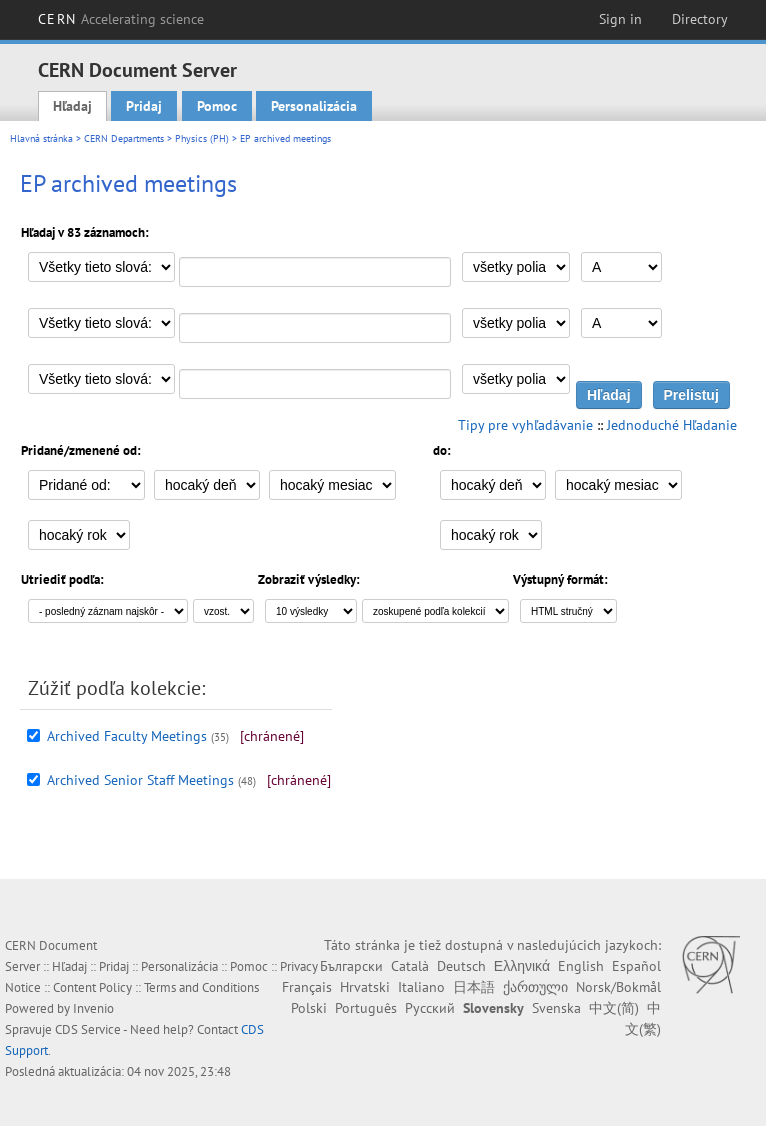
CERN (121, 19)
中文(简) (614, 1008)
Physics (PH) (202, 138)
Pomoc (217, 106)
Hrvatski (365, 987)
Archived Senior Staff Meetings (140, 780)
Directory (700, 19)
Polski (309, 1008)
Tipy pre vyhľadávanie (525, 425)
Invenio (93, 1008)
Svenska (556, 1008)
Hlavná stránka (41, 138)
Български (351, 966)
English (581, 966)
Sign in (620, 19)
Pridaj (144, 106)
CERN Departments (124, 138)
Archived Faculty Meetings (127, 736)
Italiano (421, 987)
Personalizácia (314, 106)
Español (636, 966)
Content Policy (92, 987)
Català (410, 966)
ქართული (535, 987)
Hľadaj (72, 106)
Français (307, 987)
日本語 (474, 987)
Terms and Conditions (201, 987)
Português (366, 1008)
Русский (430, 1008)
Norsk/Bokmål (618, 987)
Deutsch (461, 966)
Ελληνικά (522, 966)
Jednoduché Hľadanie (672, 425)
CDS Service (88, 1029)
